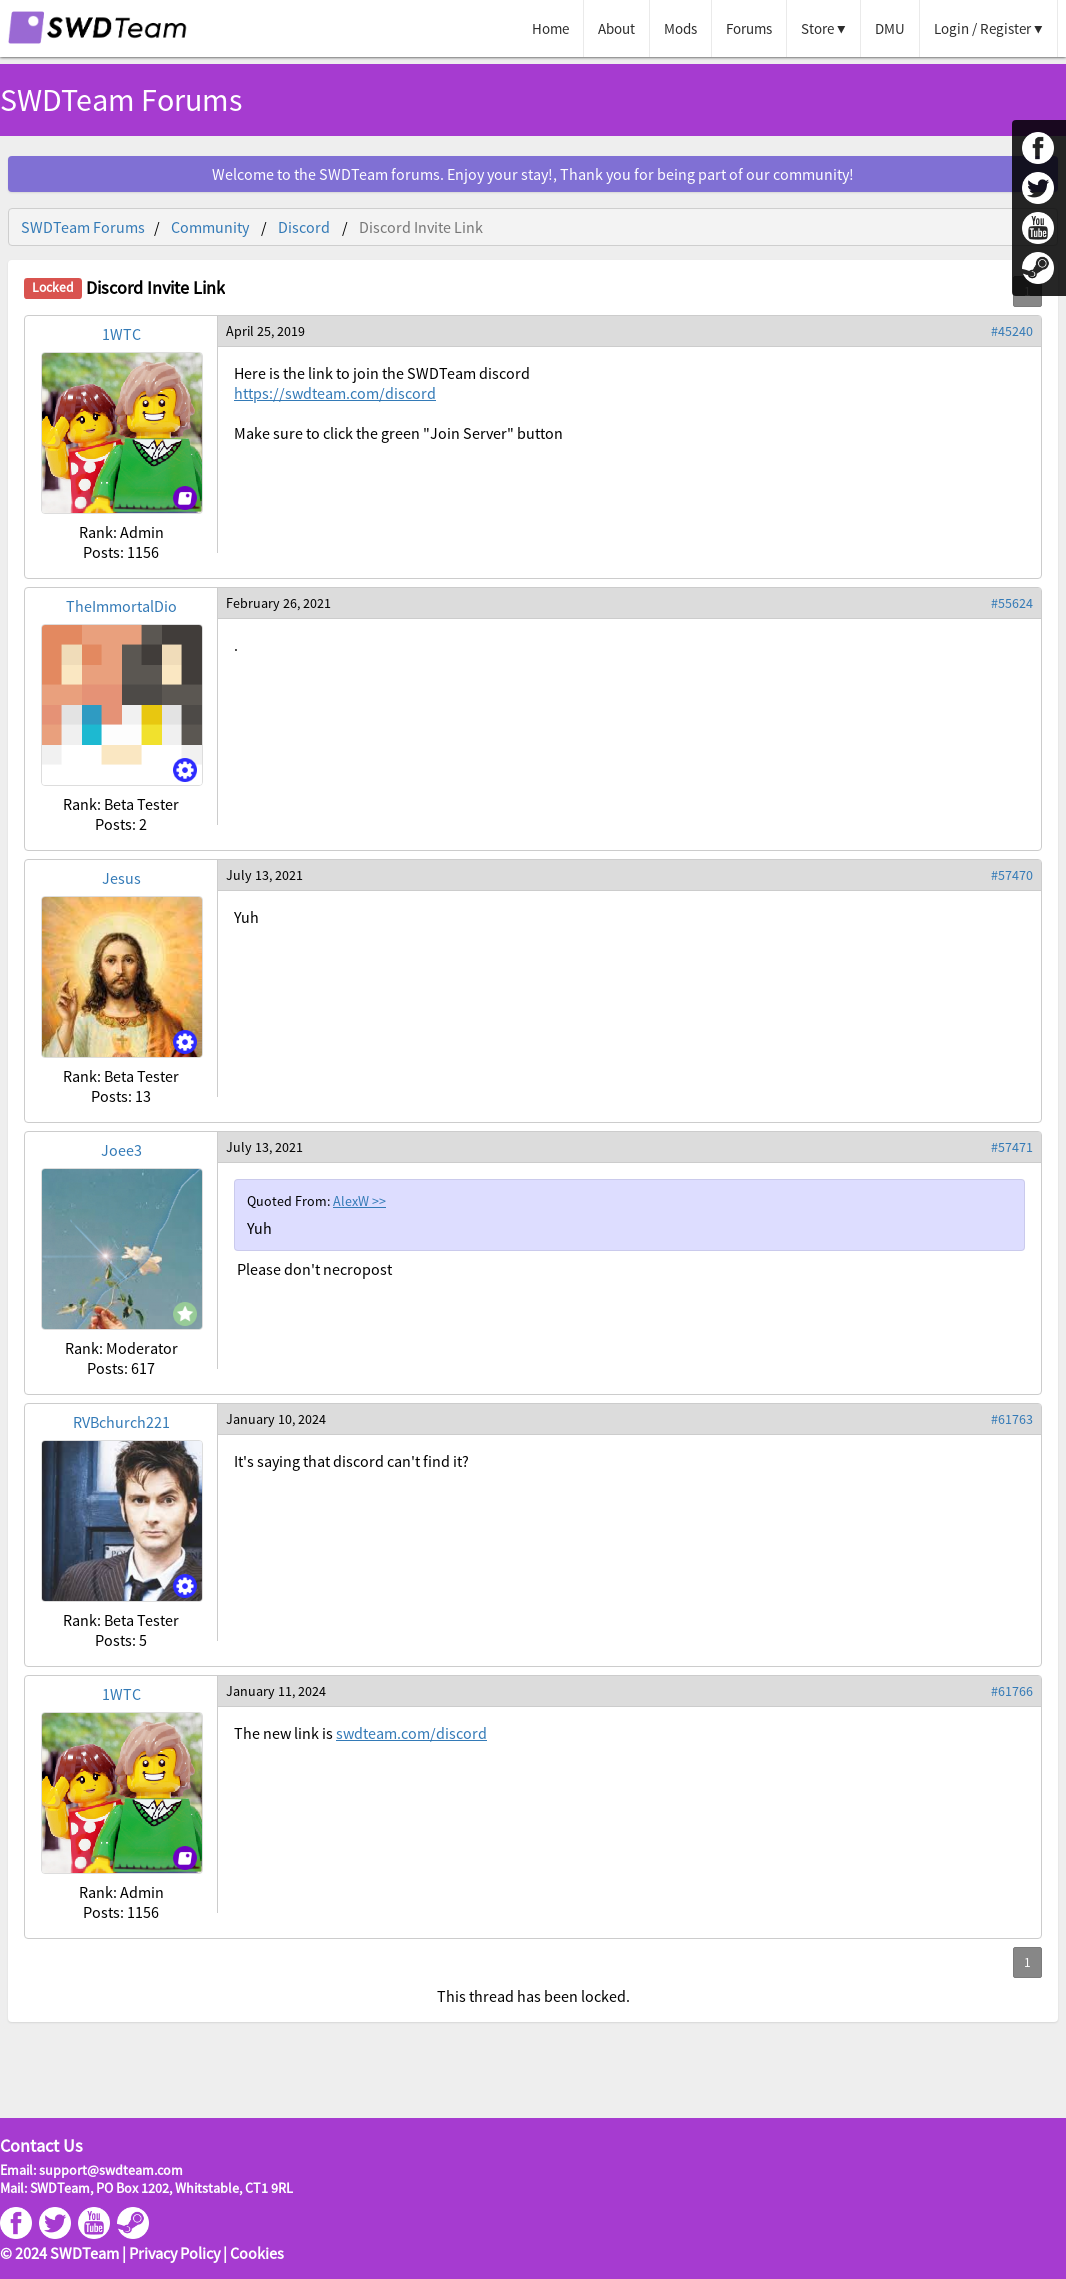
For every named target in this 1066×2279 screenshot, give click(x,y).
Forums (749, 28)
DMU (890, 28)
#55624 (1012, 603)
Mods (680, 28)
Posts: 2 (121, 824)
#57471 (1012, 1147)
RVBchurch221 (121, 1422)
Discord (304, 227)
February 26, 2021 (278, 603)
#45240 (1012, 331)
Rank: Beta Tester (121, 804)
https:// (335, 393)
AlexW (352, 1201)
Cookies (257, 2253)
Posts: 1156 (121, 552)
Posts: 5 (121, 1640)
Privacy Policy (174, 2253)
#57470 (1012, 875)
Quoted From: (290, 1201)
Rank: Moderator (121, 1348)
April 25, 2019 (265, 331)
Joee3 (121, 1150)
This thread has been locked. (533, 1996)
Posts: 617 (121, 1368)
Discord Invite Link (421, 227)
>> (379, 1201)
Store (817, 28)
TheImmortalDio (121, 606)
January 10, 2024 (276, 1419)
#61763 (1012, 1419)
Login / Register (982, 28)
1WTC (121, 334)
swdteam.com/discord (411, 1733)
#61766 (1012, 1691)
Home (550, 28)
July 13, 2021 (264, 875)
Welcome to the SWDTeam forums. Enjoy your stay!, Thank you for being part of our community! (533, 174)
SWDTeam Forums (121, 100)
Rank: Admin (121, 532)
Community (210, 227)
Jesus (121, 878)
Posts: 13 (121, 1096)
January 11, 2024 (276, 1691)
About (616, 28)
